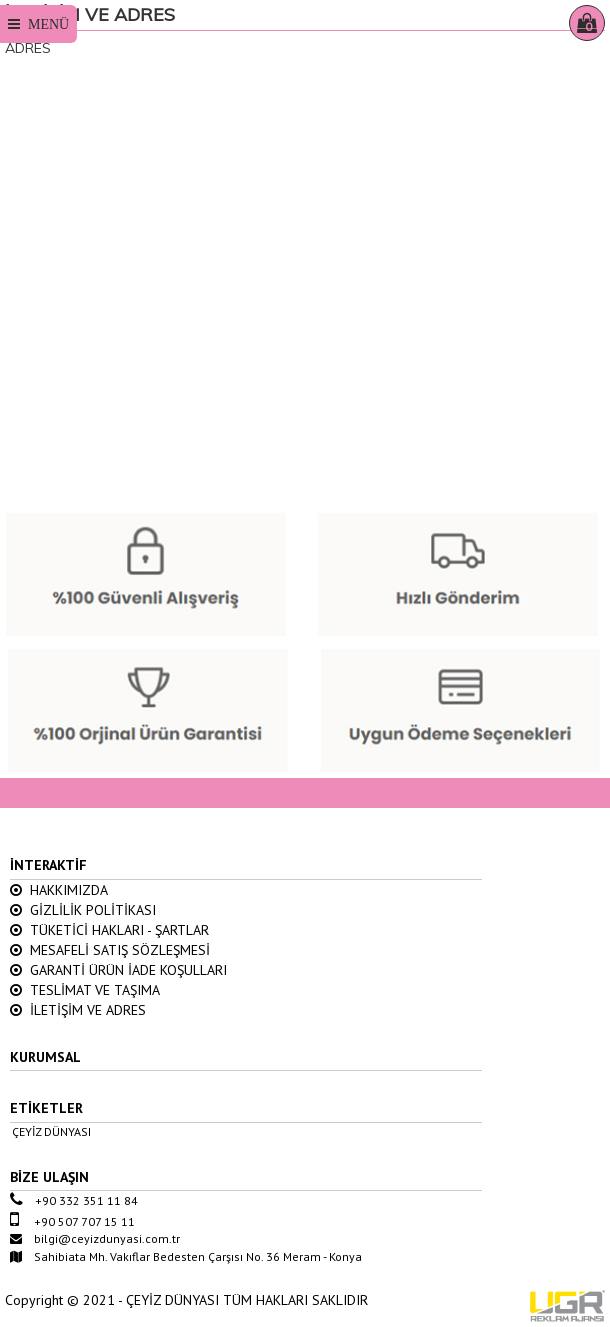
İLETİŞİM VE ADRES (78, 1010)
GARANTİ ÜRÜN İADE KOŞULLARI (118, 970)
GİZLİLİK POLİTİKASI (83, 910)
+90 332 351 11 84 (74, 1200)
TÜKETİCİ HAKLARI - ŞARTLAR (109, 930)
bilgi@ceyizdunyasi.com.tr (95, 1238)
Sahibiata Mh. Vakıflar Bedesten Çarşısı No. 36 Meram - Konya (186, 1256)
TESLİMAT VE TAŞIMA (85, 990)
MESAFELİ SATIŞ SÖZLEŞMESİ (110, 950)
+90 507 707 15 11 (72, 1221)
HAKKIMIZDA (59, 890)
